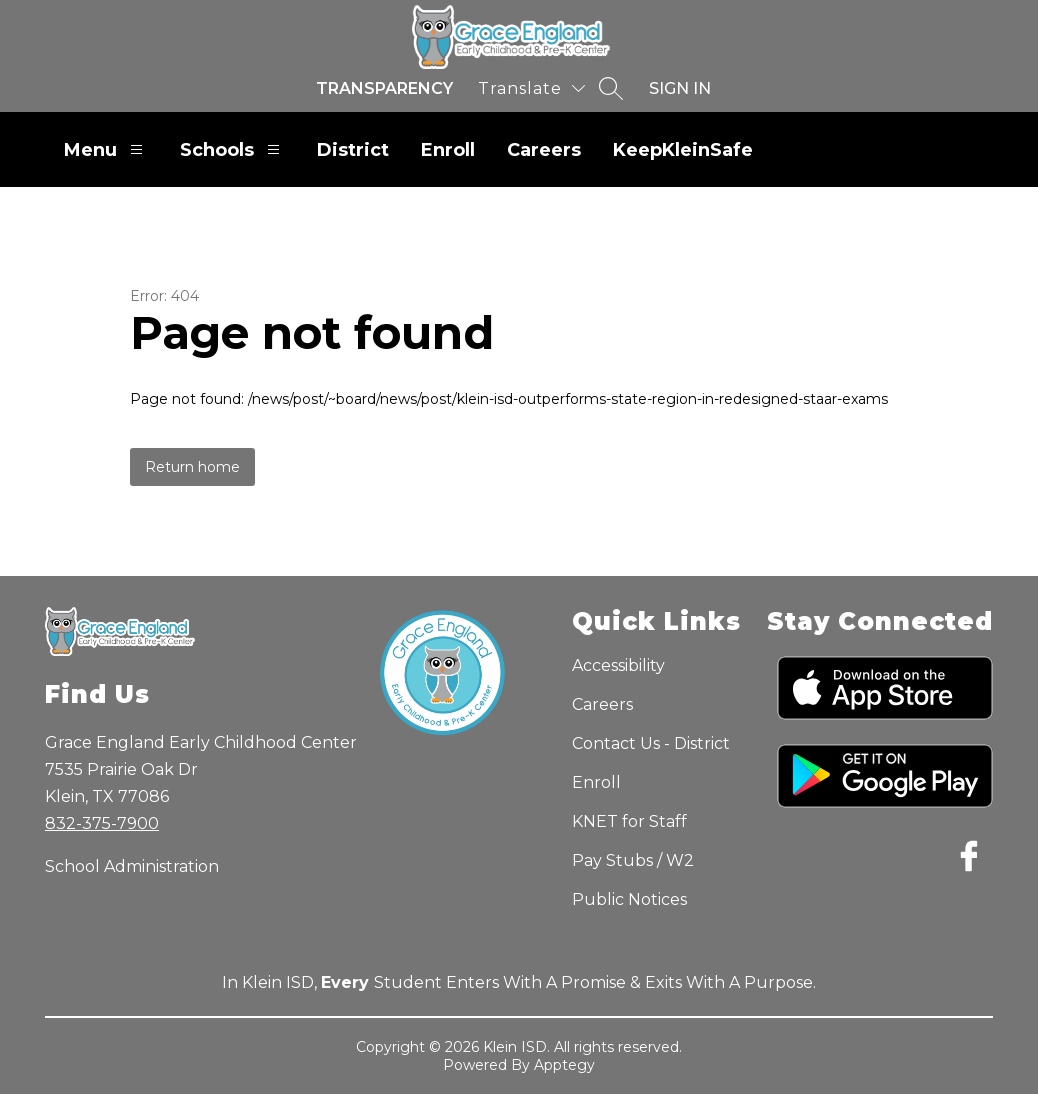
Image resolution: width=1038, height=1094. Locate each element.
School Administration (132, 866)
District (353, 150)
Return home (192, 467)
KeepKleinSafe (683, 150)
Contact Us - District (651, 743)
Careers (544, 150)
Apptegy (564, 1065)
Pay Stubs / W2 (633, 860)
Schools (232, 149)
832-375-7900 (102, 823)
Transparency (384, 88)
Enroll (448, 150)
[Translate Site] (531, 88)
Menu (106, 149)
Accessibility (618, 665)
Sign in (680, 88)
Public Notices (629, 899)
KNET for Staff (629, 821)
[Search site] (611, 88)
